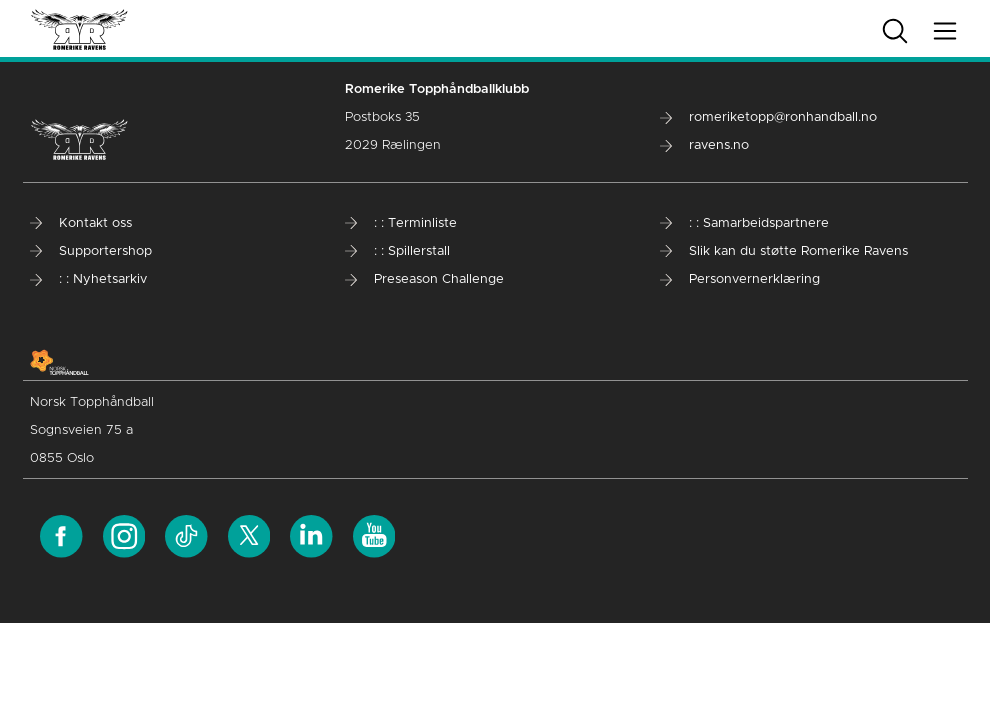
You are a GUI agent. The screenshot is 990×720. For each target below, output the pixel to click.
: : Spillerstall (397, 251)
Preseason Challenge (424, 279)
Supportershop (91, 251)
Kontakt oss (81, 223)
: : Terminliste (401, 223)
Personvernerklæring (740, 279)
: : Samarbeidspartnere (744, 223)
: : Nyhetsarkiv (88, 279)
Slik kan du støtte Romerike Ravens (784, 251)
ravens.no (704, 145)
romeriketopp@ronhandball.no (768, 117)
